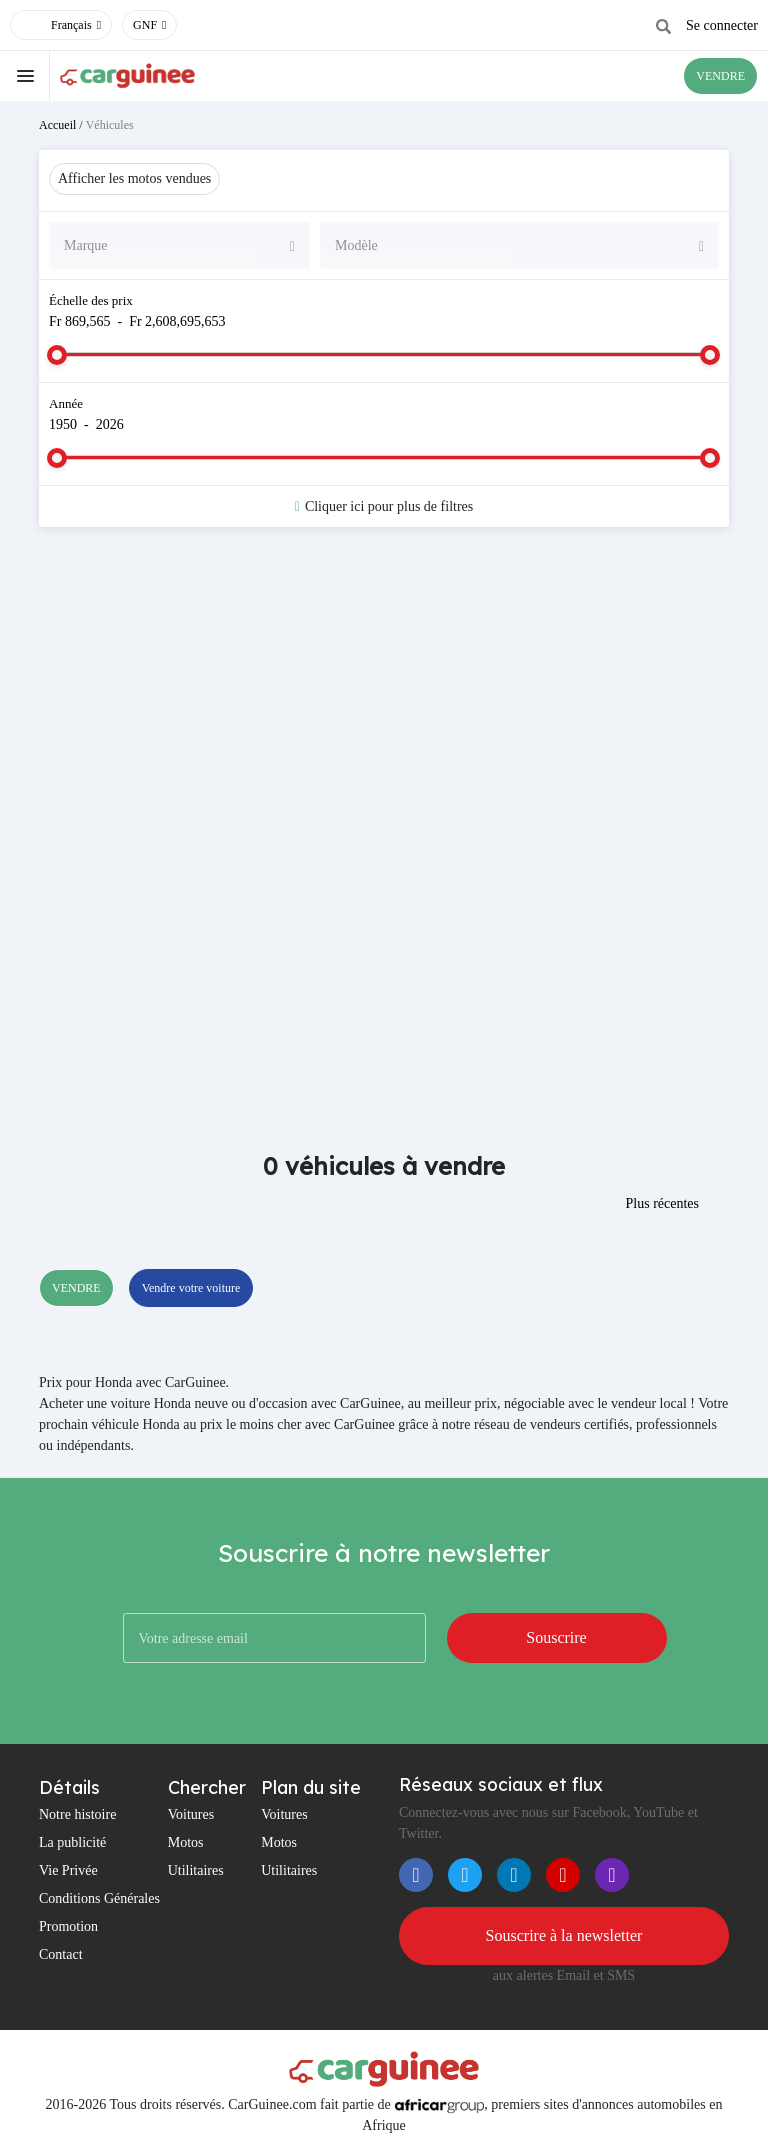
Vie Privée (68, 1870)
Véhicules (110, 125)
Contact (61, 1954)
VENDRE (720, 76)
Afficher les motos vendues (134, 178)
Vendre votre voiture (191, 1288)
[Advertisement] (384, 702)
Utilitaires (196, 1870)
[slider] (57, 355)
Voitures (191, 1814)
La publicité (72, 1842)
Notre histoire (77, 1814)
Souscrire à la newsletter (564, 1935)
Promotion (68, 1926)
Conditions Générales (99, 1898)
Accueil (57, 125)
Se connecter (722, 25)
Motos (186, 1842)
